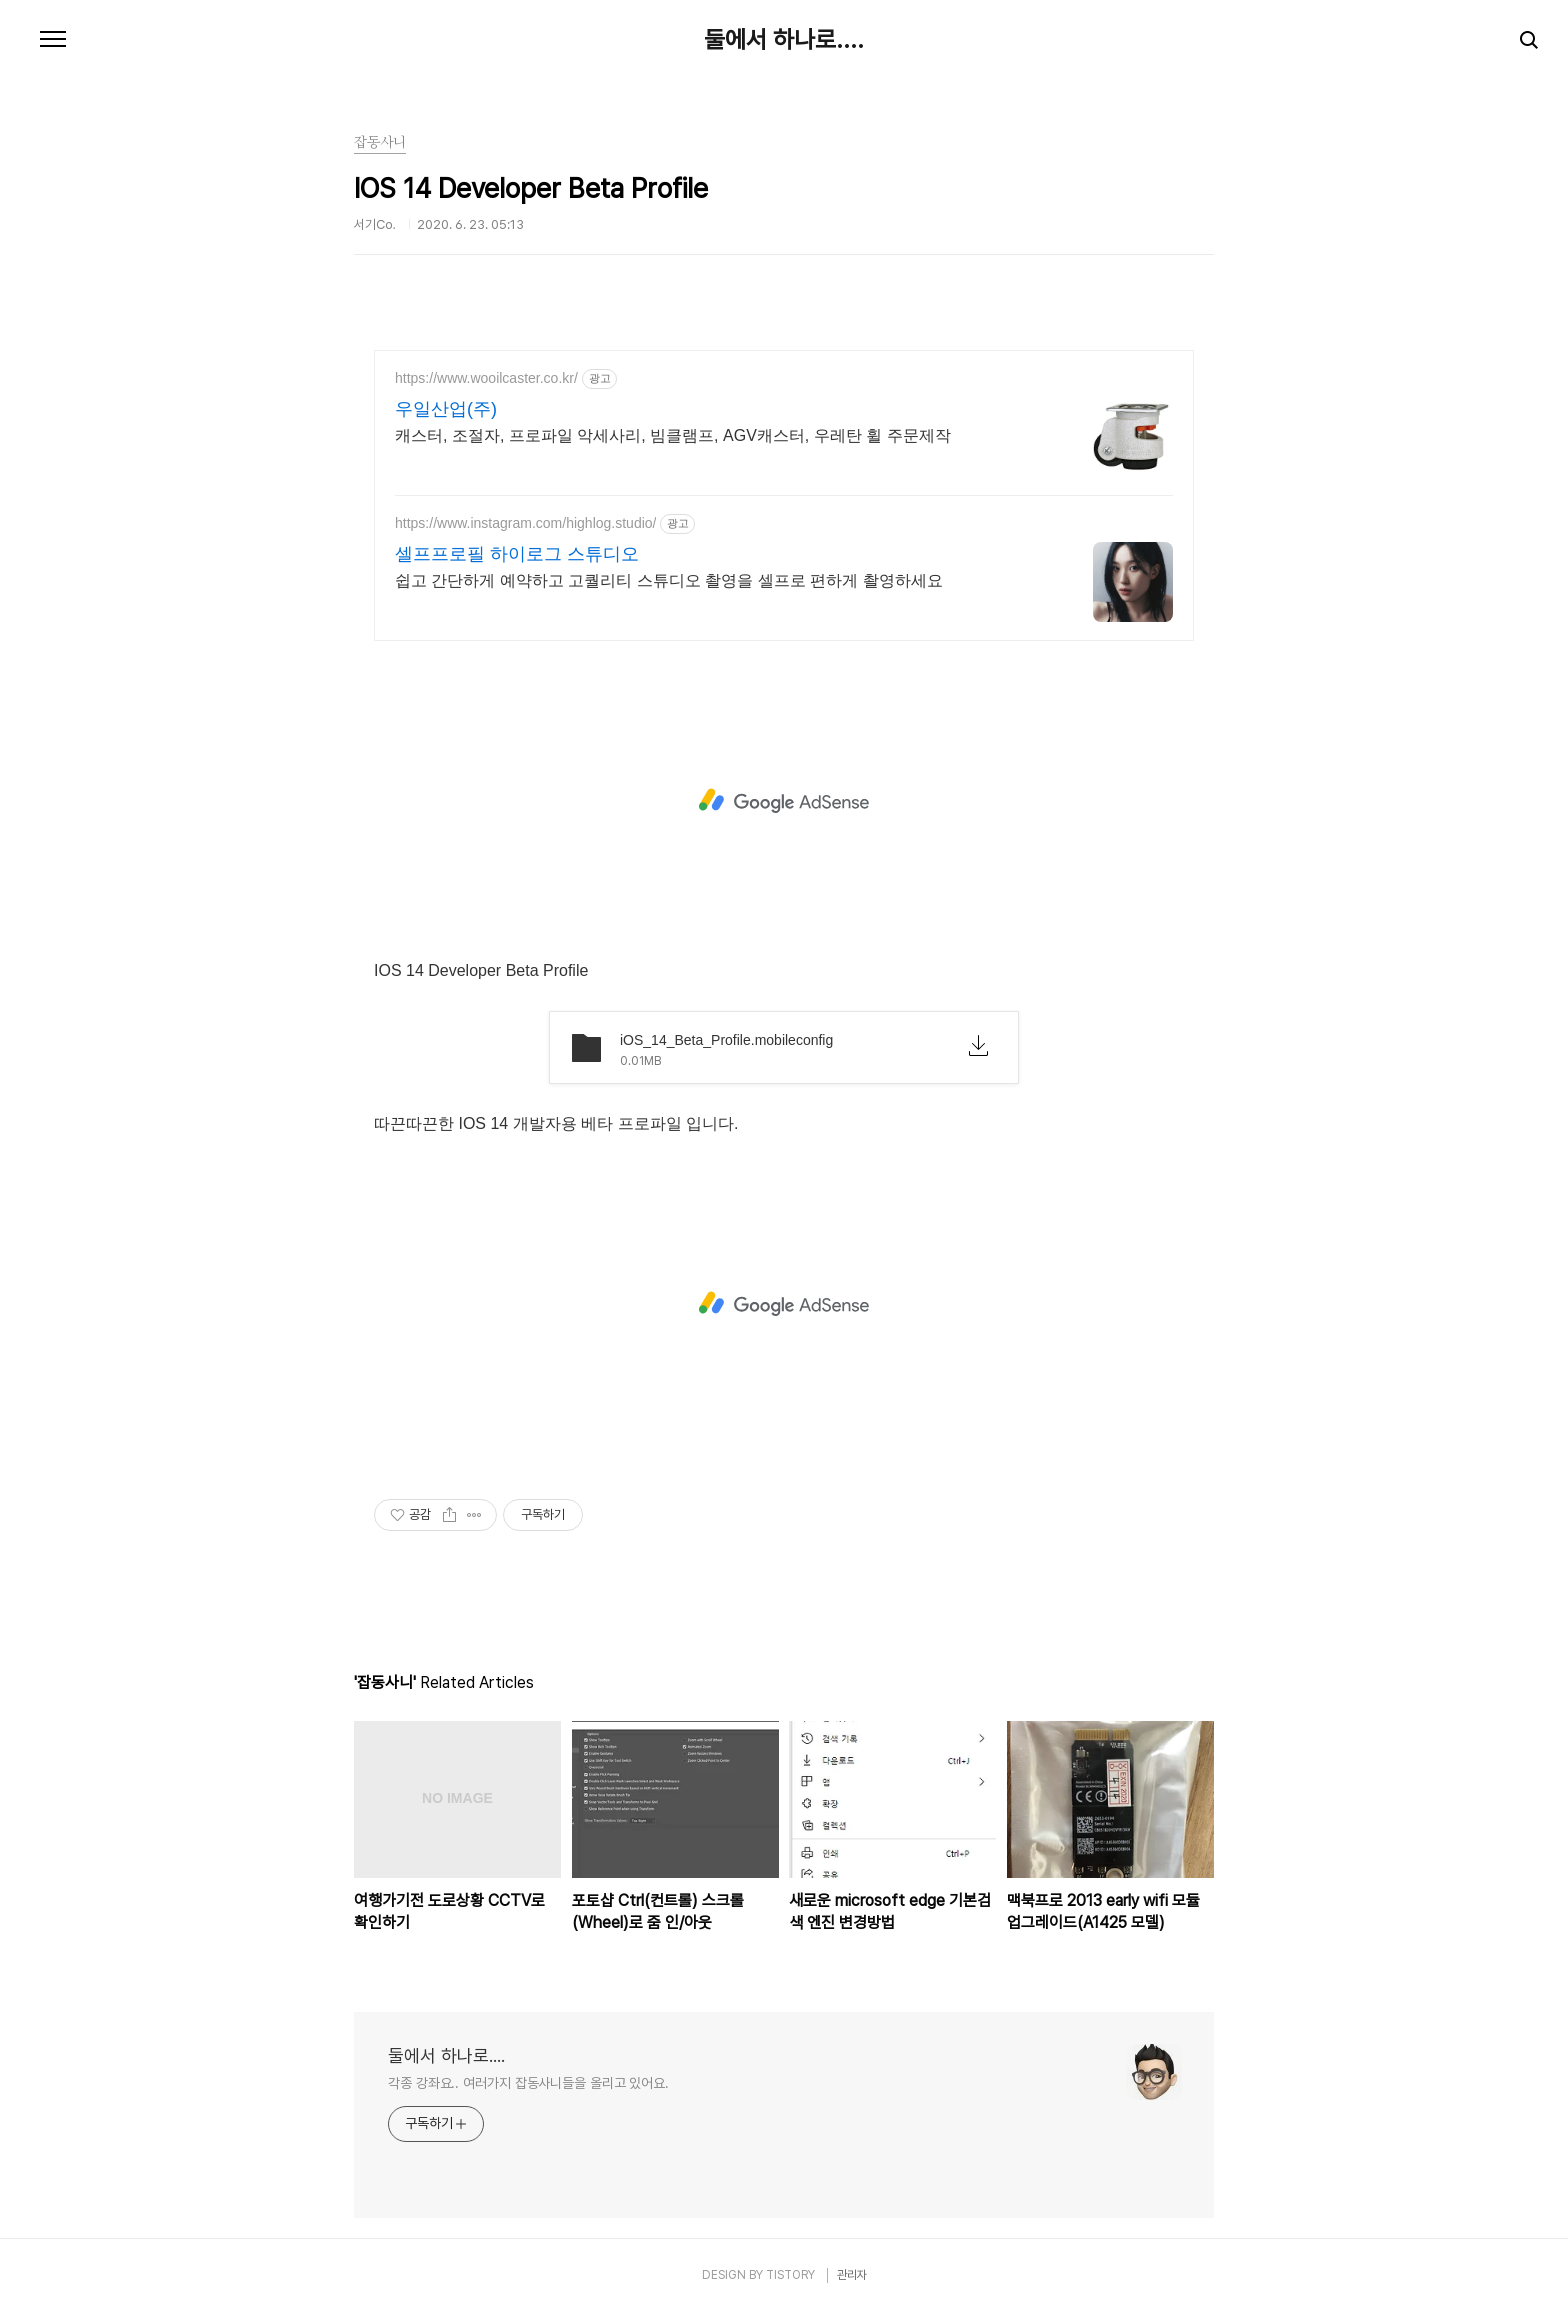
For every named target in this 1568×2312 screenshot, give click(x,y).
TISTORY (790, 2275)
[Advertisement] (784, 801)
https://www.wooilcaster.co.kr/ (486, 378)
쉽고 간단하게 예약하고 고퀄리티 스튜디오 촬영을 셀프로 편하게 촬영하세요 (669, 580)
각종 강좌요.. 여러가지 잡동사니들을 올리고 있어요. (528, 2083)
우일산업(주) (446, 409)
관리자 (852, 2275)
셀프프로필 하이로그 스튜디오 (517, 554)
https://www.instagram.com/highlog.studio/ (525, 523)
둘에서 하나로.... (784, 40)
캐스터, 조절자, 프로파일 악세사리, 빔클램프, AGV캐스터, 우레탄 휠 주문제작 (673, 435)
